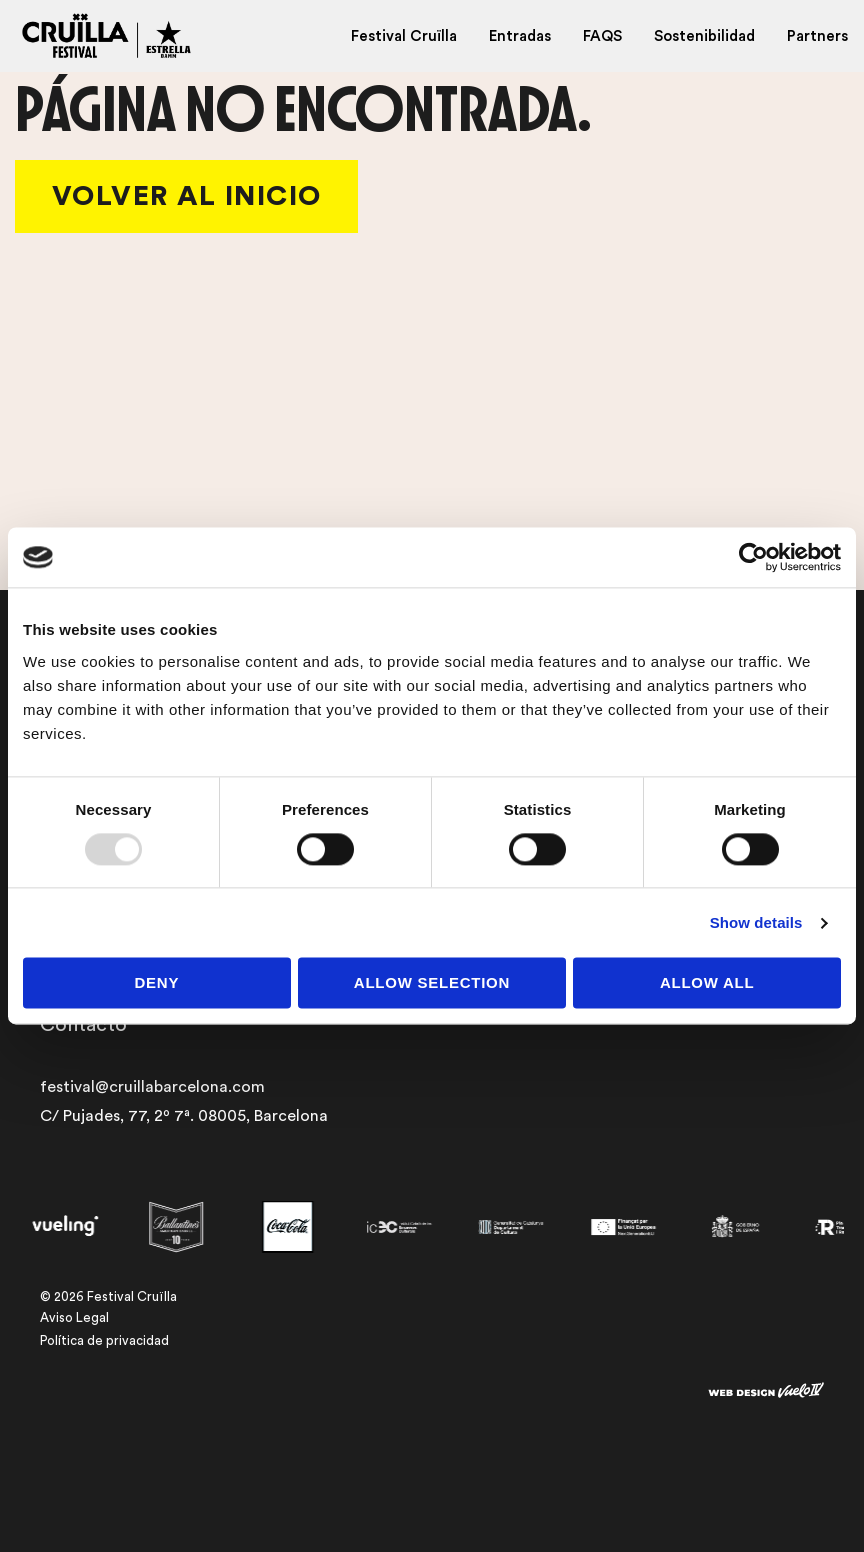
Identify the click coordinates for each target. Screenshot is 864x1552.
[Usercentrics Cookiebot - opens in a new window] (753, 557)
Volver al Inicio (186, 196)
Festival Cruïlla (404, 36)
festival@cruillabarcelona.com (152, 1087)
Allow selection (432, 983)
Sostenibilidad (704, 36)
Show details (756, 922)
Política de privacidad (104, 1340)
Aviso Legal (74, 1317)
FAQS (602, 36)
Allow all (707, 983)
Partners (817, 36)
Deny (156, 983)
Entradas (520, 36)
